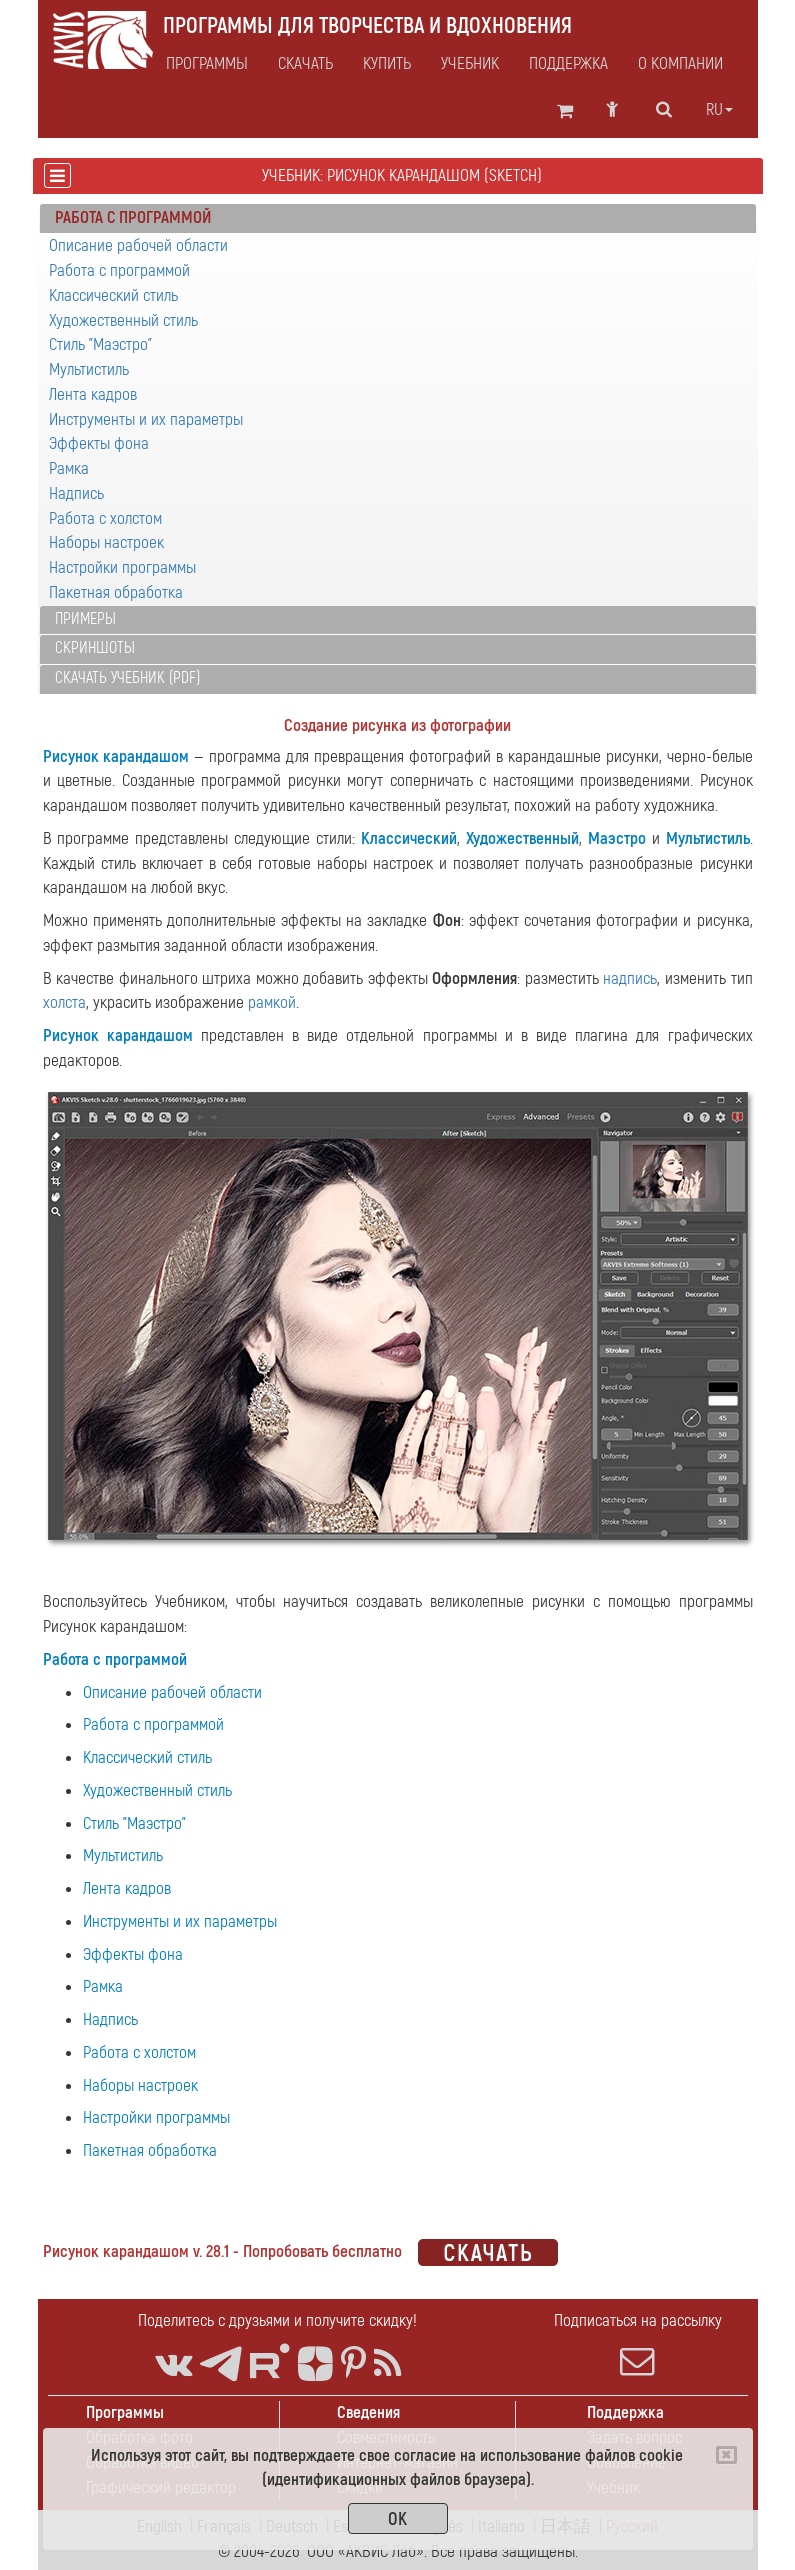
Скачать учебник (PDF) (127, 678)
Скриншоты (95, 648)
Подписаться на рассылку (638, 2344)
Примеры (85, 619)
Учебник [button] (470, 64)
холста (64, 1002)
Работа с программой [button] (133, 217)
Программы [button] (207, 64)
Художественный (522, 838)
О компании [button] (680, 64)
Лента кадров (93, 394)
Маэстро (617, 838)
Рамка (69, 468)
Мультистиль (89, 369)
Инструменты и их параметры (146, 419)
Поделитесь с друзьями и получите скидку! (277, 2320)
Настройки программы (122, 567)
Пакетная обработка (116, 592)
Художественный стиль (123, 320)
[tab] (398, 219)
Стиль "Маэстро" (100, 344)
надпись (630, 978)
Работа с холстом (105, 518)
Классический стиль (113, 295)
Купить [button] (387, 64)
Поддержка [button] (568, 64)
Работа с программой (119, 270)
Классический (409, 838)
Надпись (76, 493)
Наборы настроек (106, 542)
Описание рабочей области (138, 245)
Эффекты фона (99, 443)
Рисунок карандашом (116, 756)
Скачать (305, 64)
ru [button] (719, 110)
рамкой (272, 1002)
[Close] (726, 2455)
